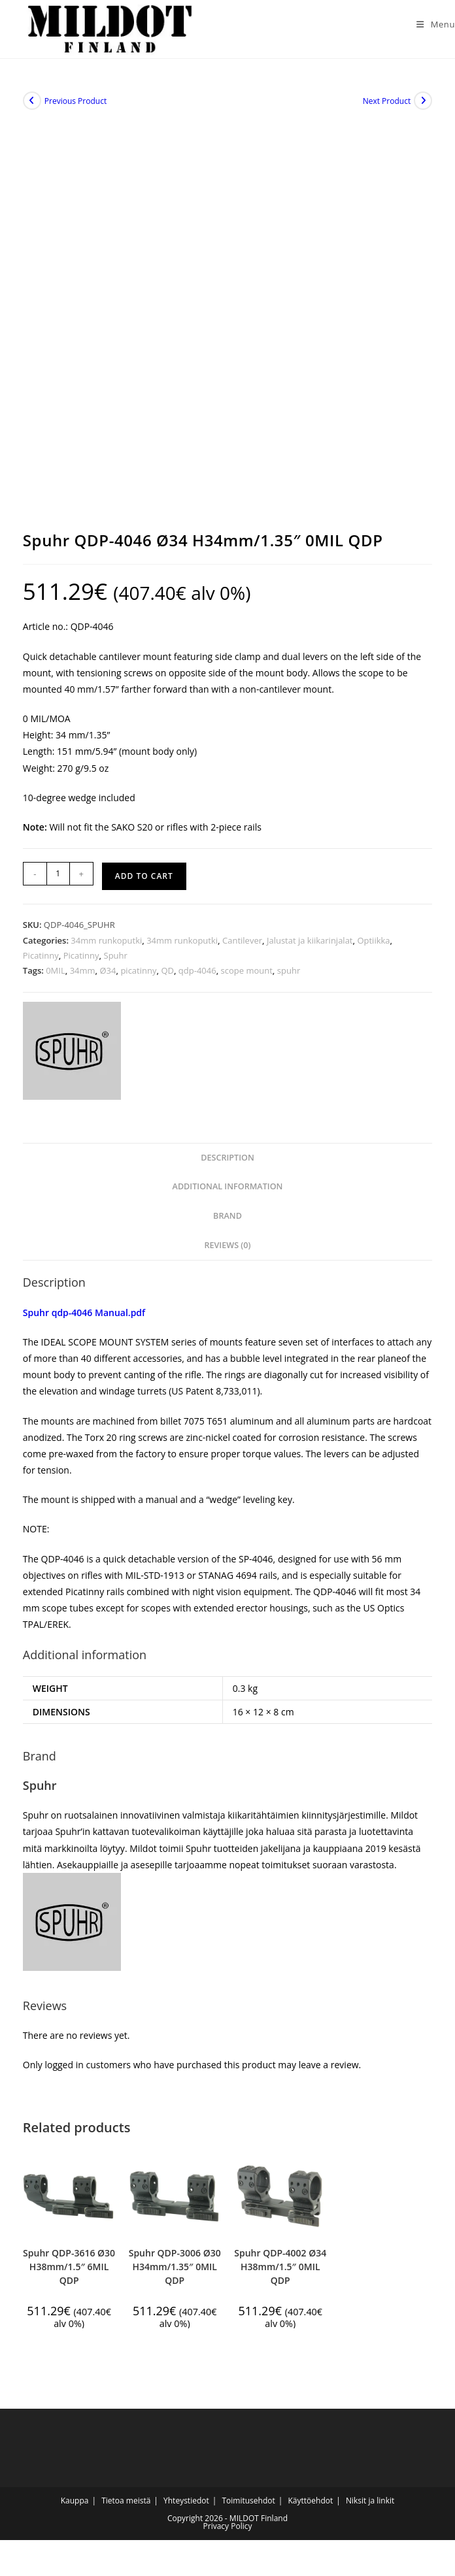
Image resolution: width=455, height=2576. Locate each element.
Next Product (387, 106)
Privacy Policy (227, 2532)
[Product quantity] (58, 880)
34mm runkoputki (106, 947)
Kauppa (75, 2507)
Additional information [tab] (228, 1192)
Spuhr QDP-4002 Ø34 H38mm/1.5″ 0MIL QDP (280, 2272)
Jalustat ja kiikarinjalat (310, 947)
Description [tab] (227, 1164)
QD (167, 977)
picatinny (138, 977)
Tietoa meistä (125, 2507)
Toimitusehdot (248, 2507)
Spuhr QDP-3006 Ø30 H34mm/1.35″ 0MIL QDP (175, 2272)
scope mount (247, 977)
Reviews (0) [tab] (227, 1251)
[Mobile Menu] (431, 24)
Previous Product (75, 106)
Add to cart (144, 882)
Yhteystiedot (186, 2507)
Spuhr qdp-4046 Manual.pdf (84, 1318)
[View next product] (423, 107)
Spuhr (115, 962)
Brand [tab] (227, 1222)
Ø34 (107, 977)
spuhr (288, 977)
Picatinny (41, 962)
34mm (82, 977)
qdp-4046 (197, 977)
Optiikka (373, 947)
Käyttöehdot (310, 2507)
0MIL (55, 977)
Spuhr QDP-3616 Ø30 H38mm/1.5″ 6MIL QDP (69, 2272)
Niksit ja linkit (370, 2507)
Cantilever (242, 947)
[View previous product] (32, 107)
